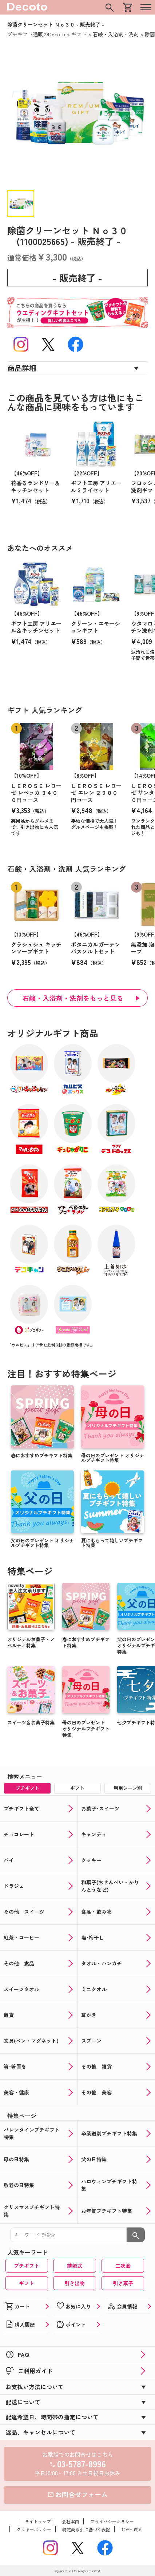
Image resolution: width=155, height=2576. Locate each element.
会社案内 (70, 2521)
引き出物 (74, 2283)
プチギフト (26, 2265)
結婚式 (74, 2265)
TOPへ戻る (131, 2529)
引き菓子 (123, 2283)
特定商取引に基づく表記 (86, 2529)
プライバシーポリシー (112, 2521)
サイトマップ (38, 2521)
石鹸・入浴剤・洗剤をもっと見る (73, 998)
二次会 (123, 2265)
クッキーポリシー (33, 2529)
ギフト (26, 2283)
